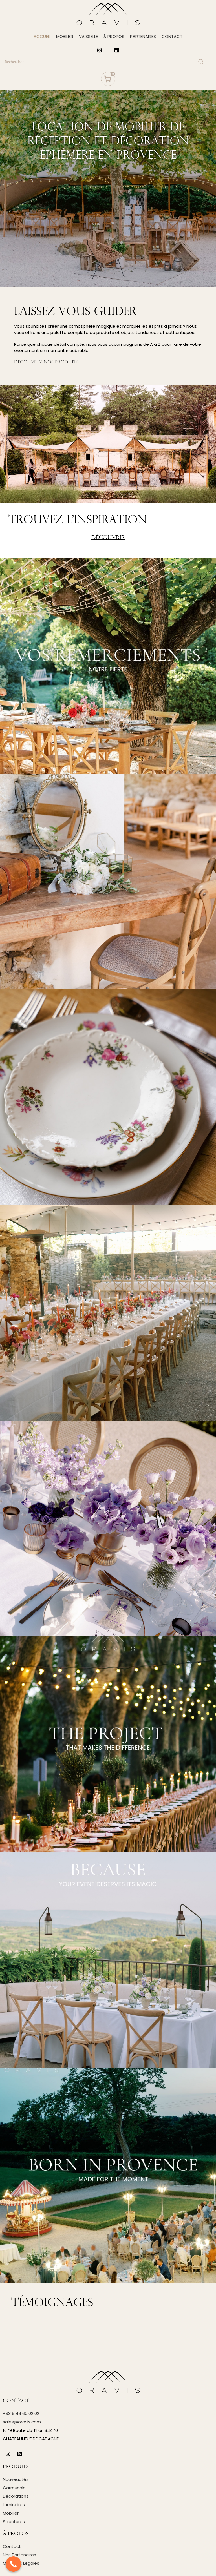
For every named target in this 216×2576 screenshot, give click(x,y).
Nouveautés (15, 2479)
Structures (14, 2521)
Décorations (15, 2496)
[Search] (104, 61)
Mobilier (11, 2513)
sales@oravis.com (22, 2422)
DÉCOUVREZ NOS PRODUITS (46, 362)
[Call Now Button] (13, 2564)
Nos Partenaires (19, 2555)
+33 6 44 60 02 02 (21, 2413)
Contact (12, 2546)
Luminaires (14, 2505)
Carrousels (14, 2488)
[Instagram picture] (108, 666)
